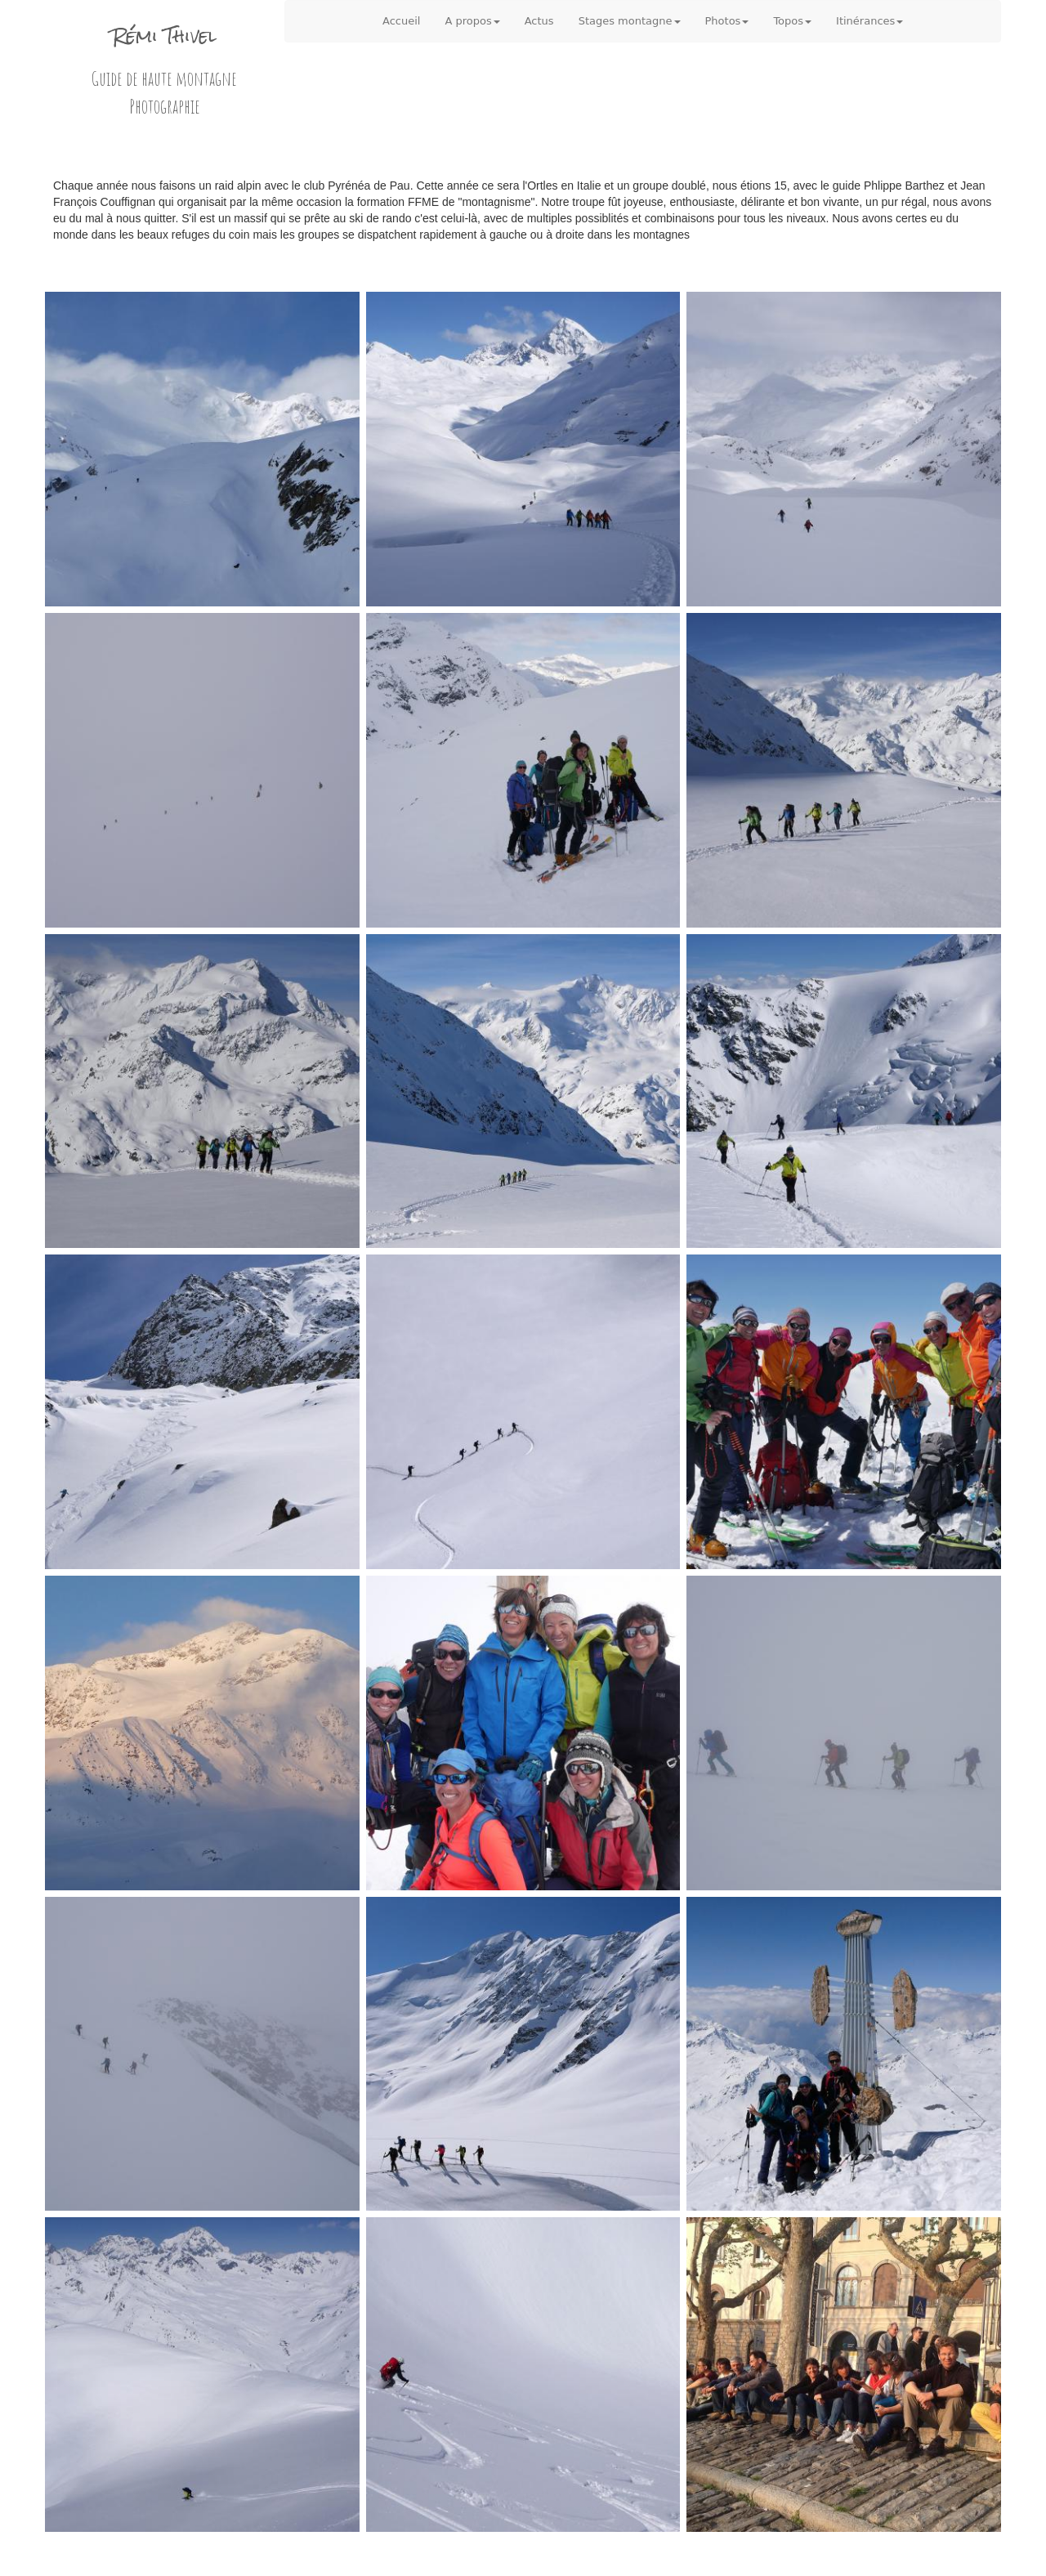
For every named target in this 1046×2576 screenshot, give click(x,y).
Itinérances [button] (869, 21)
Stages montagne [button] (630, 21)
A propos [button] (472, 21)
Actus (539, 21)
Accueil (401, 21)
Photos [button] (727, 21)
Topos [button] (792, 21)
